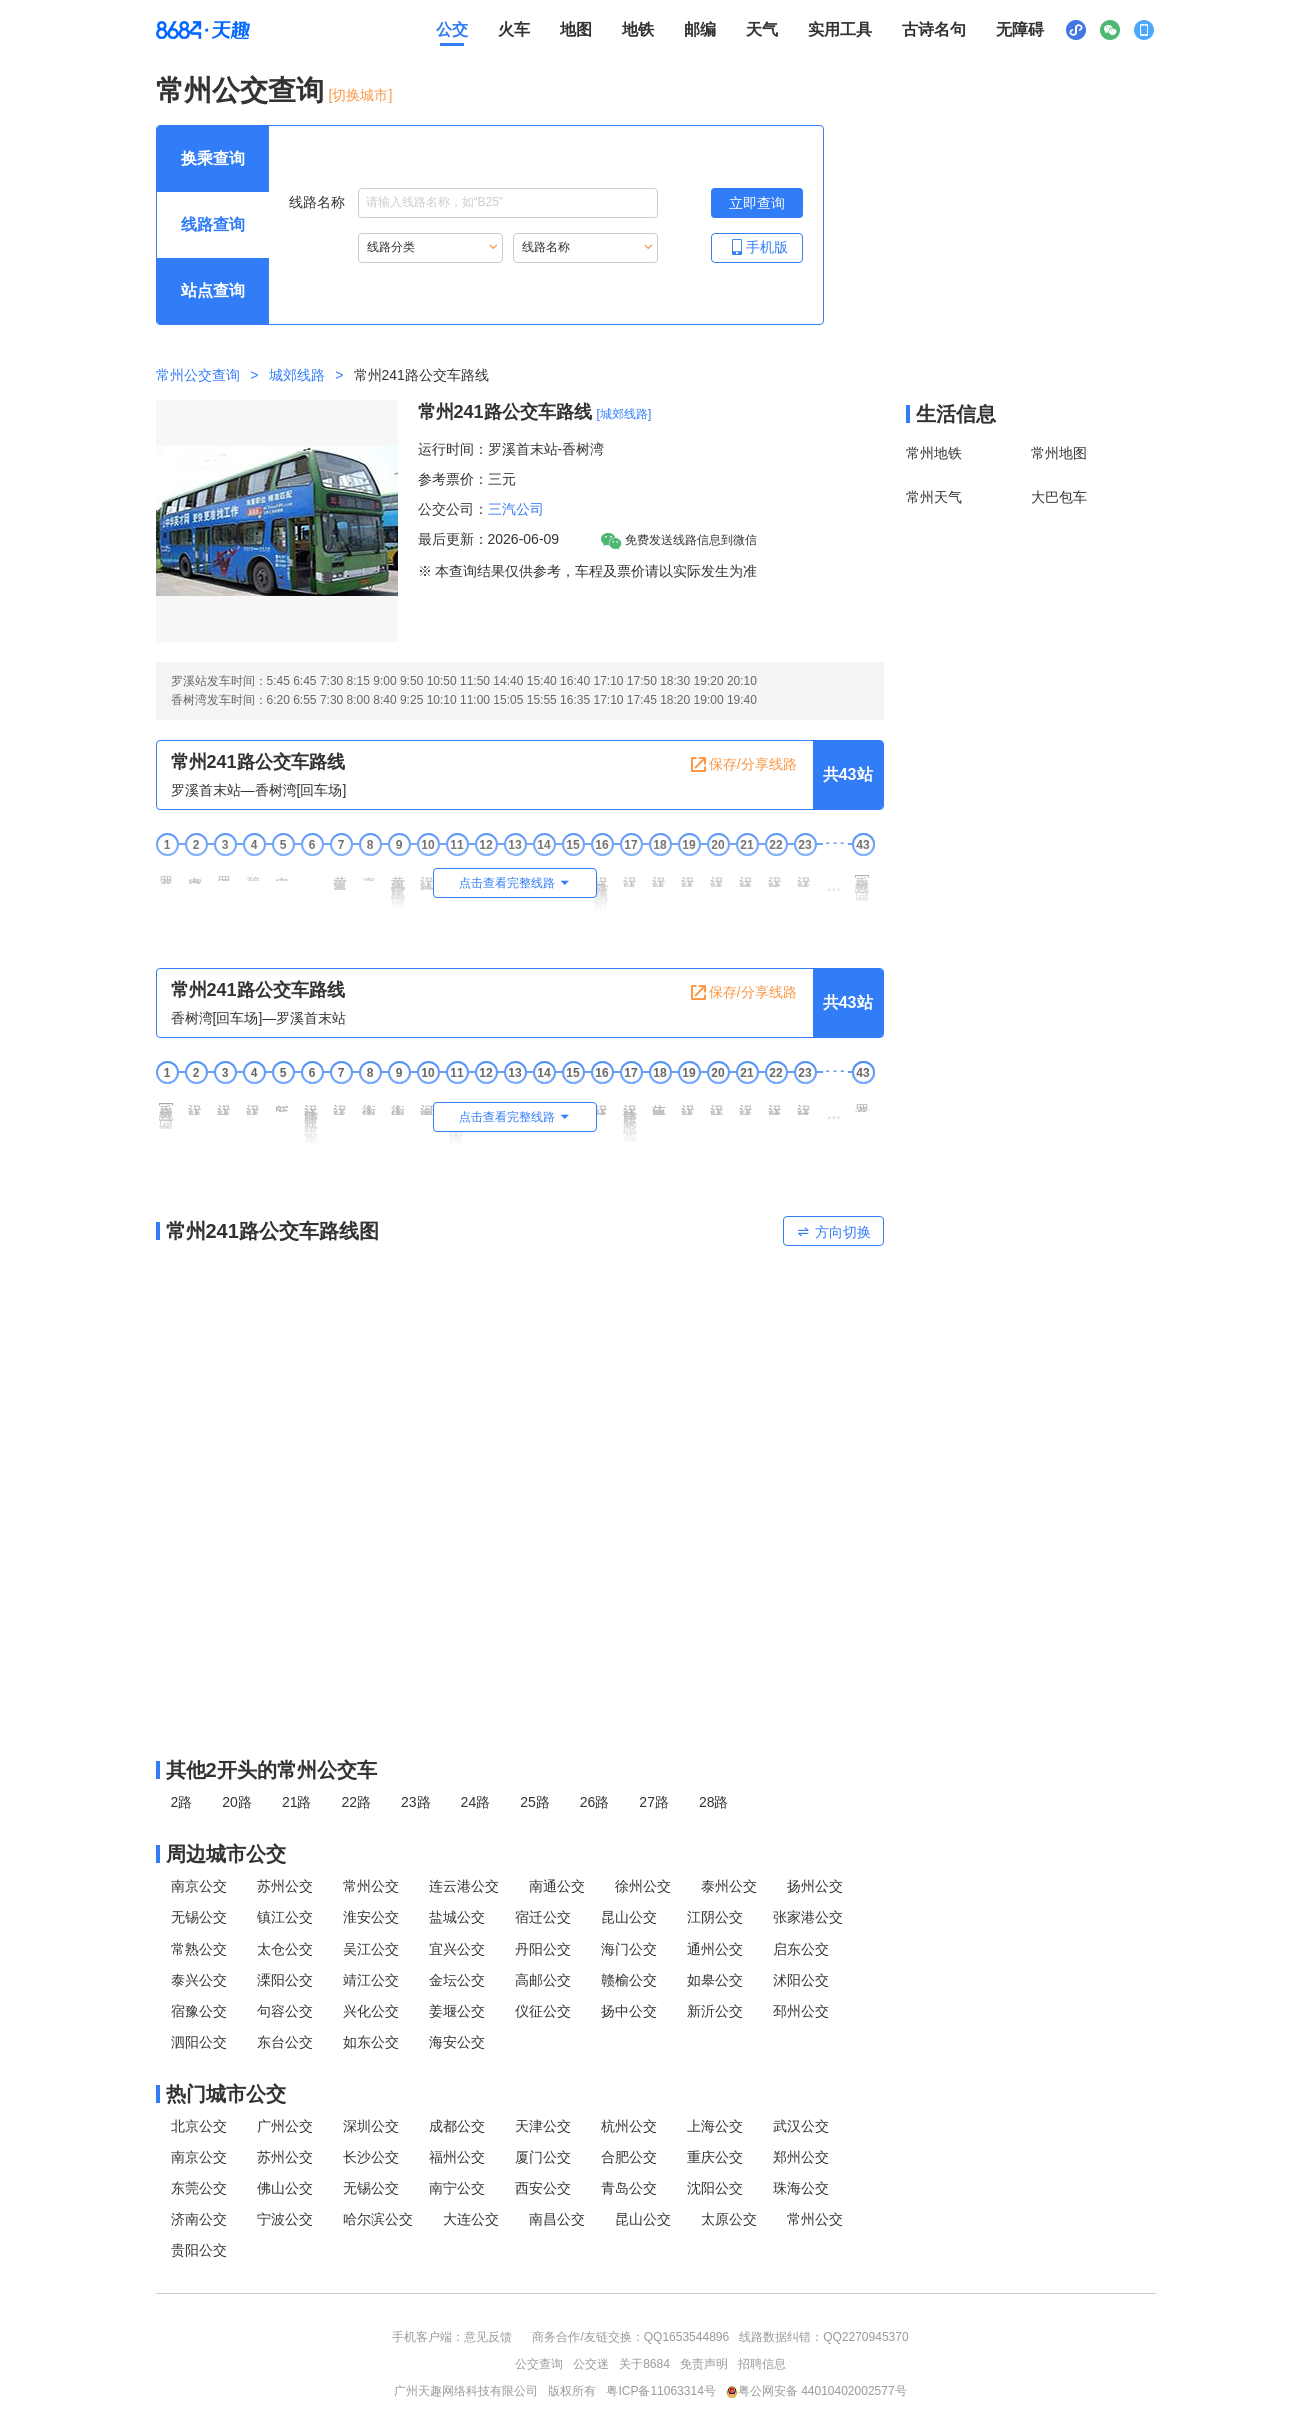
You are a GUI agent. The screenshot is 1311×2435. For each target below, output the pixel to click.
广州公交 (285, 2126)
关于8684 (644, 2364)
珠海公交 (801, 2188)
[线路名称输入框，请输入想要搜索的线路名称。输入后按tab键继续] (508, 203)
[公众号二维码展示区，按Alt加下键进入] (1110, 30)
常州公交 (371, 1886)
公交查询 (539, 2364)
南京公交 (199, 1886)
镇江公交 (285, 1917)
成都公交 (457, 2126)
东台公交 (285, 2042)
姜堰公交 (457, 2011)
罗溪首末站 (863, 1100)
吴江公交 (371, 1949)
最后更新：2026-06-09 (489, 539)
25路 (535, 1802)
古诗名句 (934, 29)
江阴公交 (715, 1917)
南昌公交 (557, 2219)
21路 (297, 1802)
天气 (762, 29)
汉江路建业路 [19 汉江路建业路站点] (689, 874)
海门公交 (629, 1949)
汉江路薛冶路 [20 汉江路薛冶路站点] (718, 874)
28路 (714, 1802)
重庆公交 (715, 2157)
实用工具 (840, 29)
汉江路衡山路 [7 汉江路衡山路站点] (341, 1102)
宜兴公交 (457, 1949)
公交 (452, 29)
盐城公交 (457, 1917)
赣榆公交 (629, 1980)
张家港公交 (808, 1917)
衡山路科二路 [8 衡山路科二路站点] (370, 1102)
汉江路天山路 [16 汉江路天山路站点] (602, 1102)
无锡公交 (199, 1917)
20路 (237, 1802)
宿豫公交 (199, 2011)
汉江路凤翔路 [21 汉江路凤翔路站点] (747, 874)
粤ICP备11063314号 (660, 2391)
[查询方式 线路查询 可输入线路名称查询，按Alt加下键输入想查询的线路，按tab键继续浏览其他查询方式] (213, 225)
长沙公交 (371, 2157)
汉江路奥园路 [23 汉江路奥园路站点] (805, 874)
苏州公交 (285, 1886)
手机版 (757, 246)
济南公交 (199, 2219)
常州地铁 (934, 453)
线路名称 (473, 203)
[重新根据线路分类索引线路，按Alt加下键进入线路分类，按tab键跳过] (430, 248)
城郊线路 (297, 375)
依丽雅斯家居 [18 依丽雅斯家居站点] (660, 1102)
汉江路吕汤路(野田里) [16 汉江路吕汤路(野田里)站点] (602, 886)
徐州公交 (643, 1886)
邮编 (700, 29)
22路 (356, 1802)
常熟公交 (199, 1949)
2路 (182, 1802)
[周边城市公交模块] (520, 1854)
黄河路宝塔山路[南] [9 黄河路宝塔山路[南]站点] (399, 884)
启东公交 (801, 1949)
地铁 (638, 29)
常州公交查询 (240, 90)
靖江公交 (371, 1980)
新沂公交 (715, 2011)
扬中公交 (629, 2011)
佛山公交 (285, 2188)
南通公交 (557, 1886)
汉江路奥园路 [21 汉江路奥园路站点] (747, 1102)
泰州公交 (729, 1886)
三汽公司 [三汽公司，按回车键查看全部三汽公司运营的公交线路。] (516, 509)
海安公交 (457, 2042)
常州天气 (934, 497)
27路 (654, 1802)
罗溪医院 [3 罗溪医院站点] (225, 871)
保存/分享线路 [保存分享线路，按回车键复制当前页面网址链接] (743, 765)
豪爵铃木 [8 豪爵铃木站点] (370, 871)
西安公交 (543, 2188)
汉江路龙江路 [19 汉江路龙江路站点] (689, 1102)
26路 (595, 1802)
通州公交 (715, 1949)
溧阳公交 (285, 1980)
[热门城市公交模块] (520, 2094)
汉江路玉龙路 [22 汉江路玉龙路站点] (776, 874)
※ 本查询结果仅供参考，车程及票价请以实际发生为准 (588, 571)
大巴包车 (1059, 497)
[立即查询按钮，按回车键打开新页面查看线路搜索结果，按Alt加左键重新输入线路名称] (757, 203)
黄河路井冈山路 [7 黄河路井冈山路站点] (341, 875)
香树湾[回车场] (863, 881)
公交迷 (591, 2364)
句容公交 (285, 2011)
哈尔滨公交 (378, 2219)
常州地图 (1059, 453)
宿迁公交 (543, 1917)
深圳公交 (371, 2126)
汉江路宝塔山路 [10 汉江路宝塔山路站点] (428, 875)
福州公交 (457, 2157)
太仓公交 (285, 1949)
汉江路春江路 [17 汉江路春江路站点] (631, 874)
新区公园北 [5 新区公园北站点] (283, 1100)
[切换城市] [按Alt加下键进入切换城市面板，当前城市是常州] (361, 95)
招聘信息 (762, 2364)
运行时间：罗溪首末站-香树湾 (511, 449)
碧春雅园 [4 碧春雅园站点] (254, 871)
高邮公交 (543, 1980)
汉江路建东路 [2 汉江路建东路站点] (196, 1102)
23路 (416, 1802)
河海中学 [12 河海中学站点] (486, 1099)
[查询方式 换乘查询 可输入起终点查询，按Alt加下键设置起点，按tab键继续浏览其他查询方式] (213, 159)
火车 (514, 29)
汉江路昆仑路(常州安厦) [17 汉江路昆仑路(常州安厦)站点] (631, 1115)
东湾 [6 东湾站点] (312, 868)
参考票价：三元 (467, 479)
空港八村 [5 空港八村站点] (283, 871)
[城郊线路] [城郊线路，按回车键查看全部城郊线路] (624, 414)
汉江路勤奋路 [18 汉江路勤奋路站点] (660, 874)
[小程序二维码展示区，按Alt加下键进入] (1076, 30)
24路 (476, 1802)
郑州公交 (801, 2157)
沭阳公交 (801, 1980)
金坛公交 (457, 1980)
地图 (576, 29)
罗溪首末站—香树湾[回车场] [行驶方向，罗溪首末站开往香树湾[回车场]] (259, 790)
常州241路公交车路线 (505, 412)
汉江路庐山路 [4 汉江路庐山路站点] (254, 1102)
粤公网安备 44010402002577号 (816, 2391)
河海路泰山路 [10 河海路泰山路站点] (428, 1102)
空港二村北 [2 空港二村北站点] (196, 872)
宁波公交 (285, 2219)
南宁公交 (457, 2188)
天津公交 (543, 2126)
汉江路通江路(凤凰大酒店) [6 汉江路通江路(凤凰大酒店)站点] (312, 1117)
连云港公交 (464, 1886)
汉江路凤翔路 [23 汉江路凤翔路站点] (805, 1102)
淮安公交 (371, 1917)
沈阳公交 (715, 2188)
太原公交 (729, 2219)
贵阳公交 (199, 2250)
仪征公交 (543, 2011)
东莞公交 (199, 2188)
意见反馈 (488, 2337)
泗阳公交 (199, 2042)
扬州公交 (815, 1886)
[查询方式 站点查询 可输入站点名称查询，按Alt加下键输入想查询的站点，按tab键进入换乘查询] (213, 291)
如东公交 (371, 2042)
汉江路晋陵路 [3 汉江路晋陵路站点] (225, 1102)
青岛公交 (629, 2188)
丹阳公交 (543, 1949)
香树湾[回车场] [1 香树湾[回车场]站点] (167, 1109)
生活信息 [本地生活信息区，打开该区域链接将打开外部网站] (956, 414)
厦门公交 (543, 2157)
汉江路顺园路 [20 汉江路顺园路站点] (718, 1102)
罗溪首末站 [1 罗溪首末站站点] (167, 872)
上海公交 (715, 2126)
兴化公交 (371, 2011)
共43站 (848, 774)
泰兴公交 (199, 1980)
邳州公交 (801, 2011)
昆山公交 (629, 1917)
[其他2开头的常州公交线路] (520, 1770)
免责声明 (704, 2364)
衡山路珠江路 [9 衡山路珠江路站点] (399, 1102)
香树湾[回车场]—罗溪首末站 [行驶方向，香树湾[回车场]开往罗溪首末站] (259, 1018)
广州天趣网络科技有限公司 (466, 2391)
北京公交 (199, 2126)
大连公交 (471, 2219)
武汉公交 (801, 2126)
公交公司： (453, 509)
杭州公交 (629, 2126)
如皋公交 (715, 1980)
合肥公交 (629, 2157)
